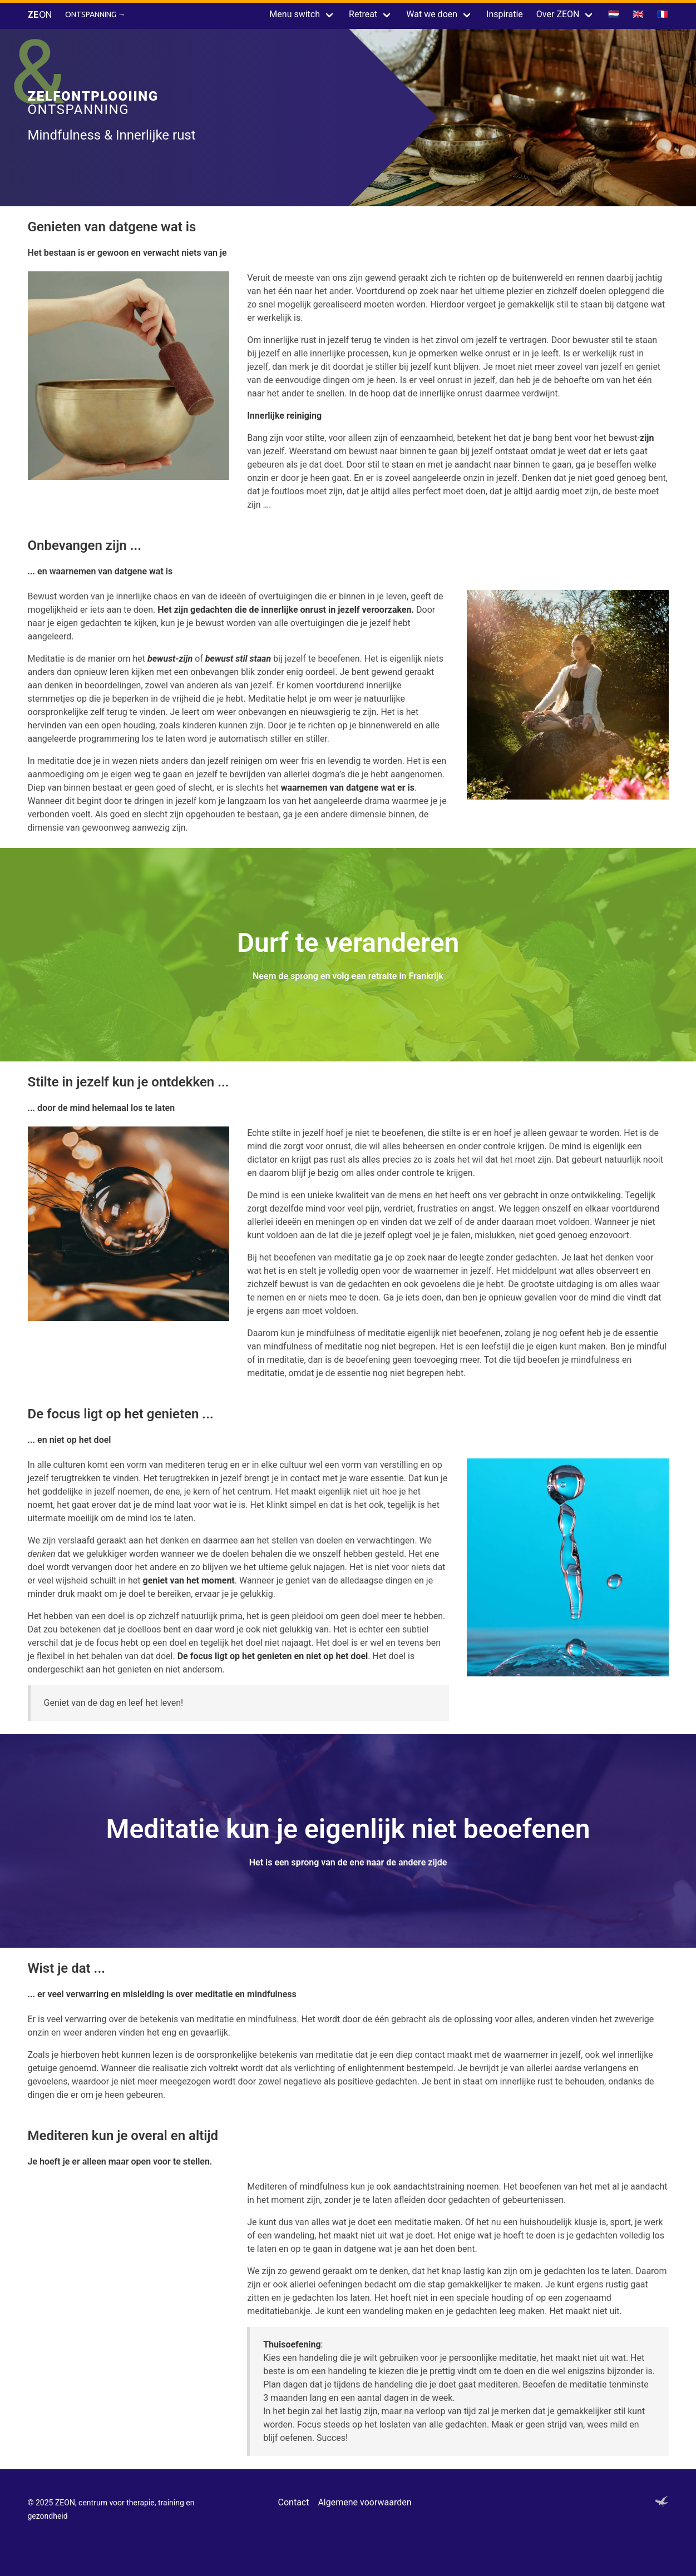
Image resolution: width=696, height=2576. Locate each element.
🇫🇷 (662, 14)
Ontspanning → (95, 14)
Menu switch (294, 14)
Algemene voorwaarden (364, 2502)
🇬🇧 (638, 14)
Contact (293, 2502)
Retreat (363, 14)
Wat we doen (431, 14)
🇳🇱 (613, 14)
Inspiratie (504, 14)
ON (40, 14)
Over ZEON (558, 14)
